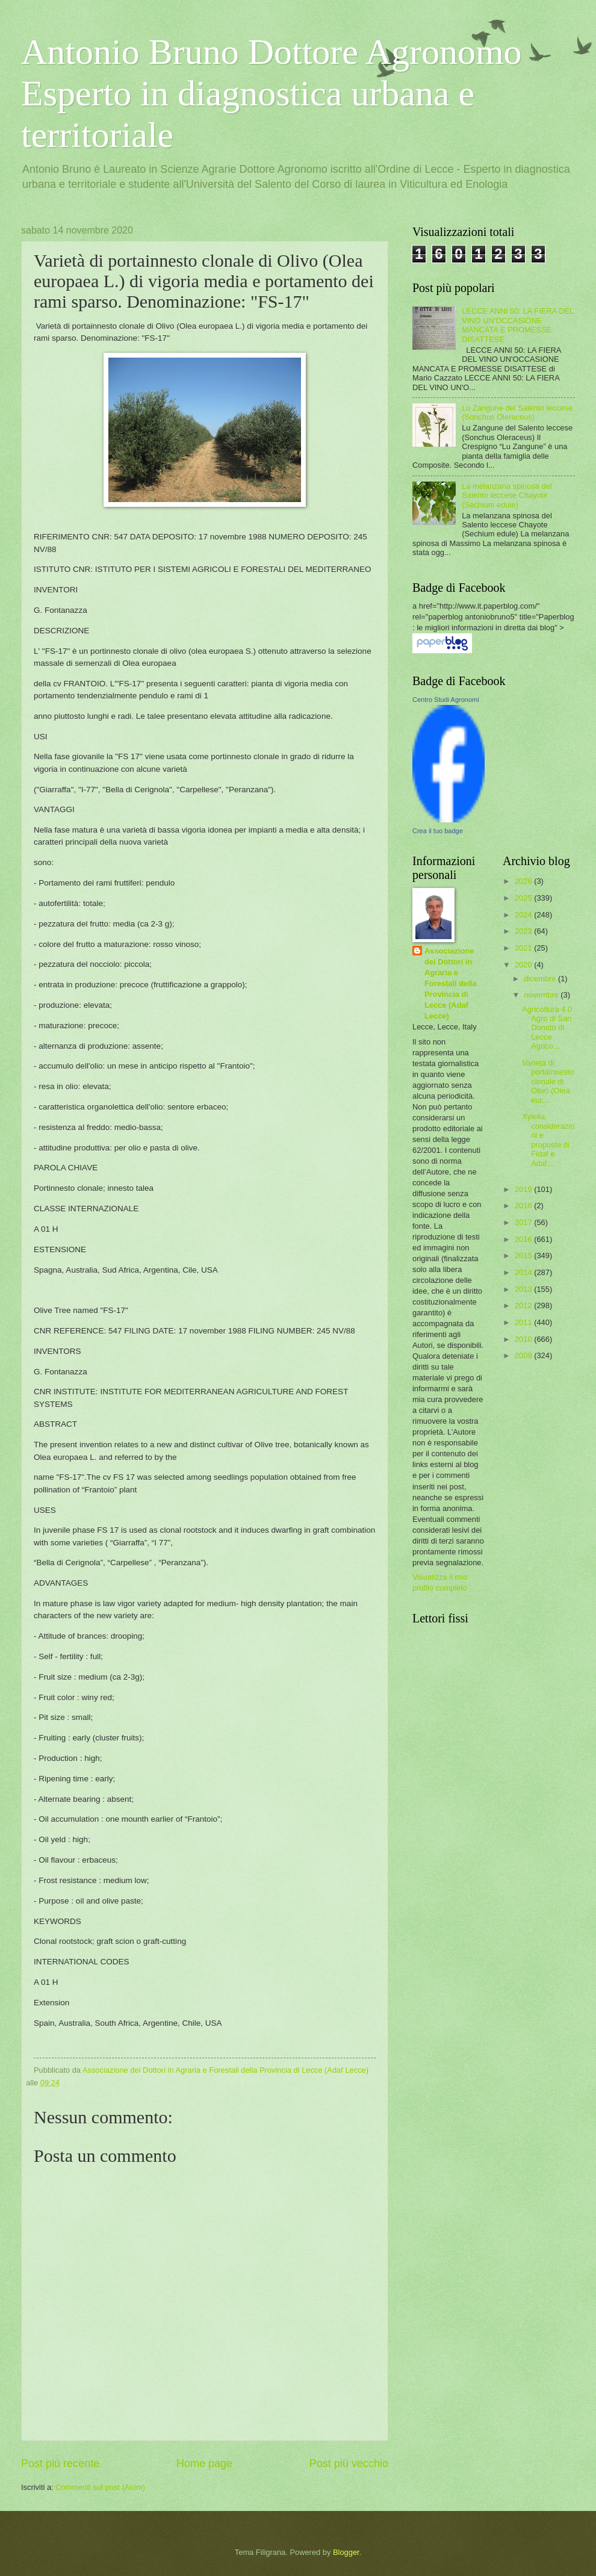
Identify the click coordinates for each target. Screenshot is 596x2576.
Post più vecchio (348, 2463)
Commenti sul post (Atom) (100, 2487)
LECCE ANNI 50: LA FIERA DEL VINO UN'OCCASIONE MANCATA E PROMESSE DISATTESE (518, 324)
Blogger (346, 2552)
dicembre (541, 978)
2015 (524, 1255)
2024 (524, 914)
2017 (524, 1222)
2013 (524, 1289)
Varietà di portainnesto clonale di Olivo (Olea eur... (548, 1081)
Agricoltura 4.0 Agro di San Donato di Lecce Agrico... (547, 1028)
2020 (524, 964)
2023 (524, 931)
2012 (524, 1305)
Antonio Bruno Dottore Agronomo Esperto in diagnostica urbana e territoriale (271, 93)
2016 (524, 1239)
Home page (204, 2463)
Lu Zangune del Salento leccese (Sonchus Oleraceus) (517, 412)
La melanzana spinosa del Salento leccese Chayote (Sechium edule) (507, 495)
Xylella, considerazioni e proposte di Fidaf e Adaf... (548, 1139)
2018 (524, 1205)
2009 (524, 1355)
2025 (524, 897)
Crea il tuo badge (437, 830)
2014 (524, 1272)
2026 (524, 881)
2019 (524, 1189)
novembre (542, 994)
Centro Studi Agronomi (445, 699)
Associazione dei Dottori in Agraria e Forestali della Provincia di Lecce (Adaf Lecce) (450, 983)
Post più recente (60, 2463)
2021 (524, 947)
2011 (524, 1322)
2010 (524, 1339)
